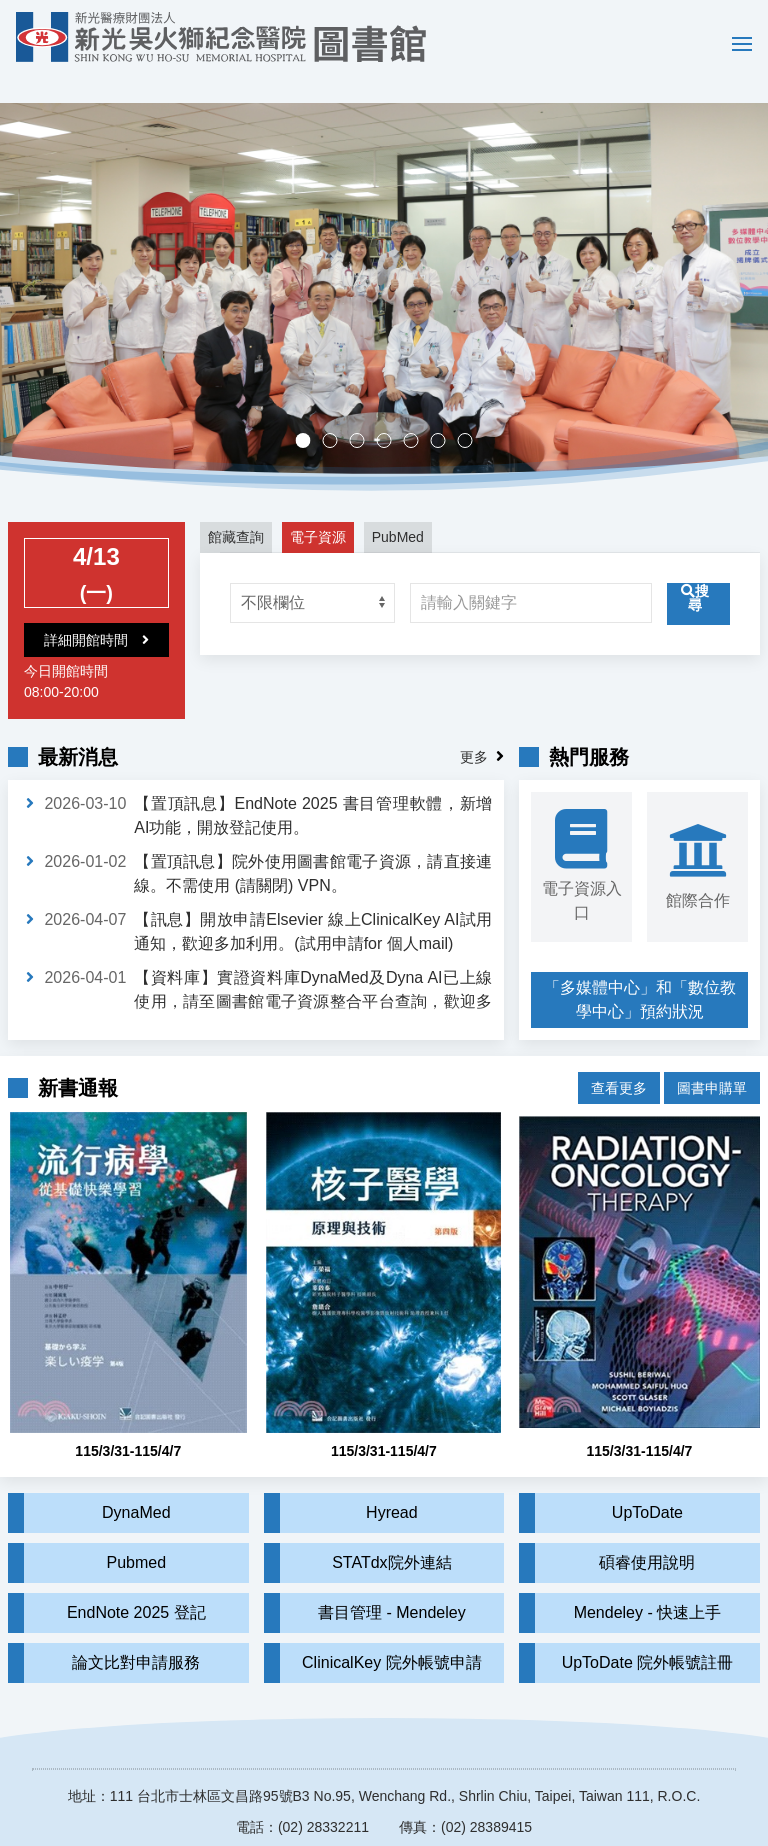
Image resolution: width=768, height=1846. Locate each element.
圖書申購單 (712, 1053)
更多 (474, 728)
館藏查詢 (236, 508)
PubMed (398, 508)
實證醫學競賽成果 (445, 413)
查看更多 (619, 1053)
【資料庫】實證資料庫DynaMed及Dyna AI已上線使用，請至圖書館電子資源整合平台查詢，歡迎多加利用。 (313, 972)
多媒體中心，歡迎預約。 (391, 413)
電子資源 (318, 508)
